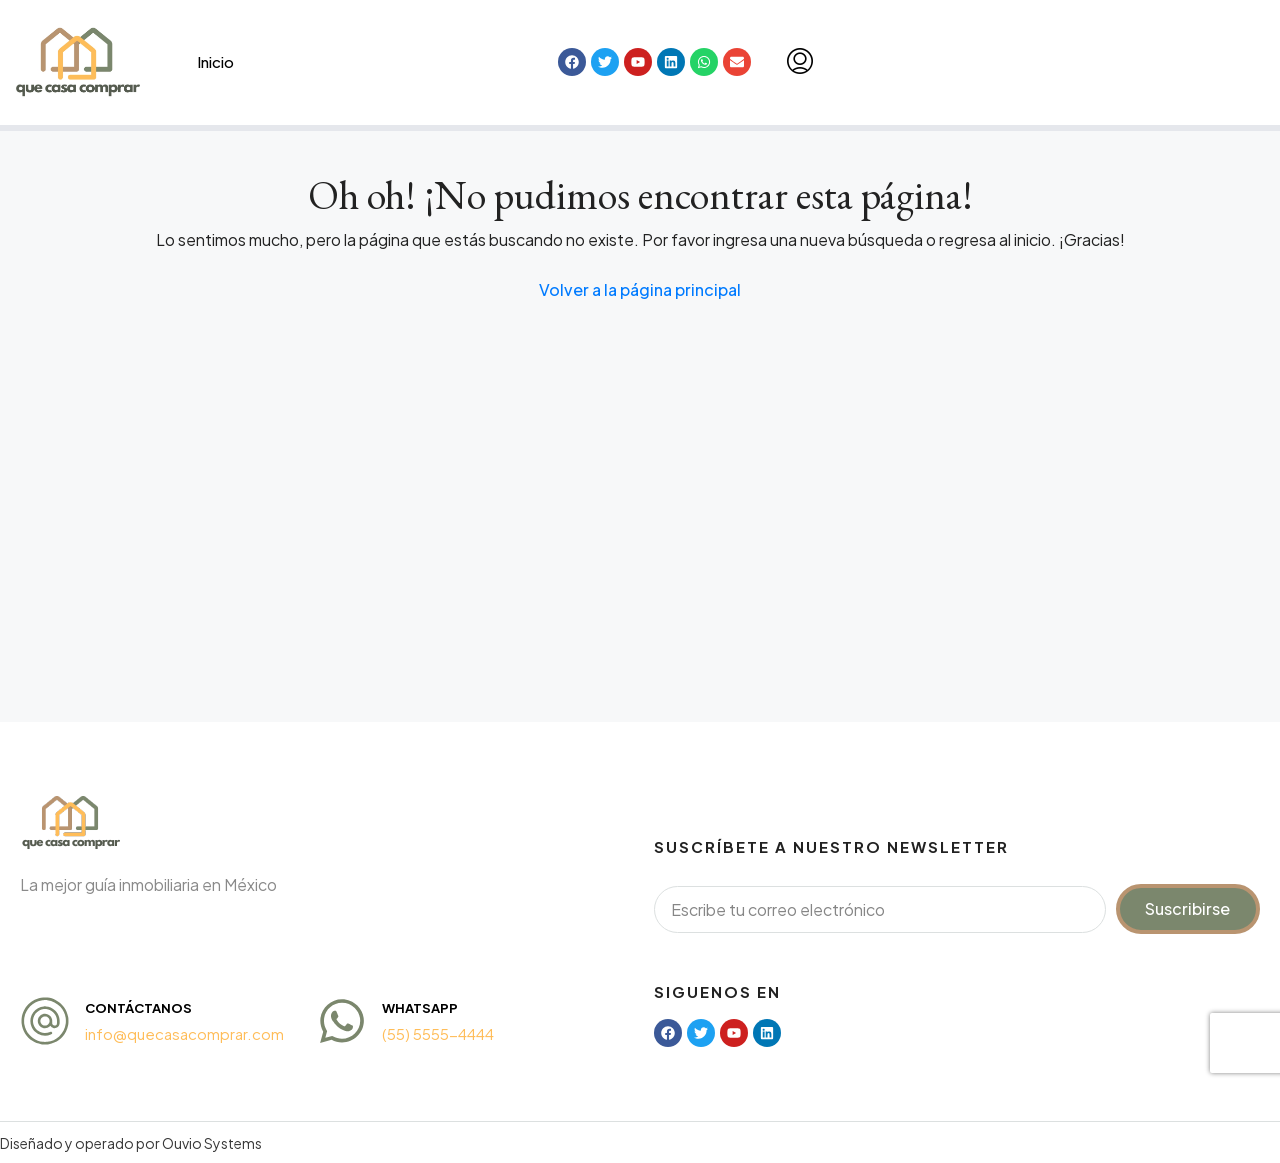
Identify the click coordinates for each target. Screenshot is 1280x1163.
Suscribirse (1187, 908)
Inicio (215, 61)
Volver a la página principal (640, 289)
